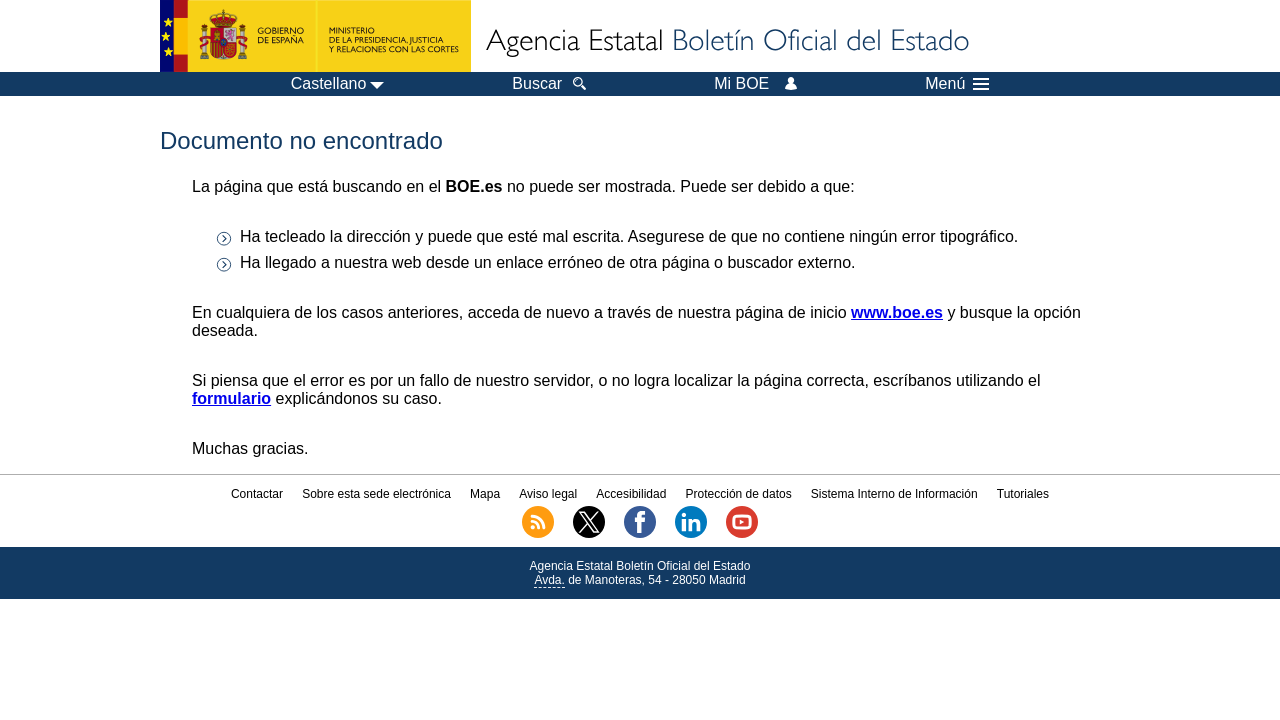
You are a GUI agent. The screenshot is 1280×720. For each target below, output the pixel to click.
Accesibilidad (631, 494)
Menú (957, 84)
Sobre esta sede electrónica (376, 494)
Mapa (485, 494)
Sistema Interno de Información (894, 494)
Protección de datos (739, 494)
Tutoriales (1023, 494)
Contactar (257, 494)
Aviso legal (548, 494)
